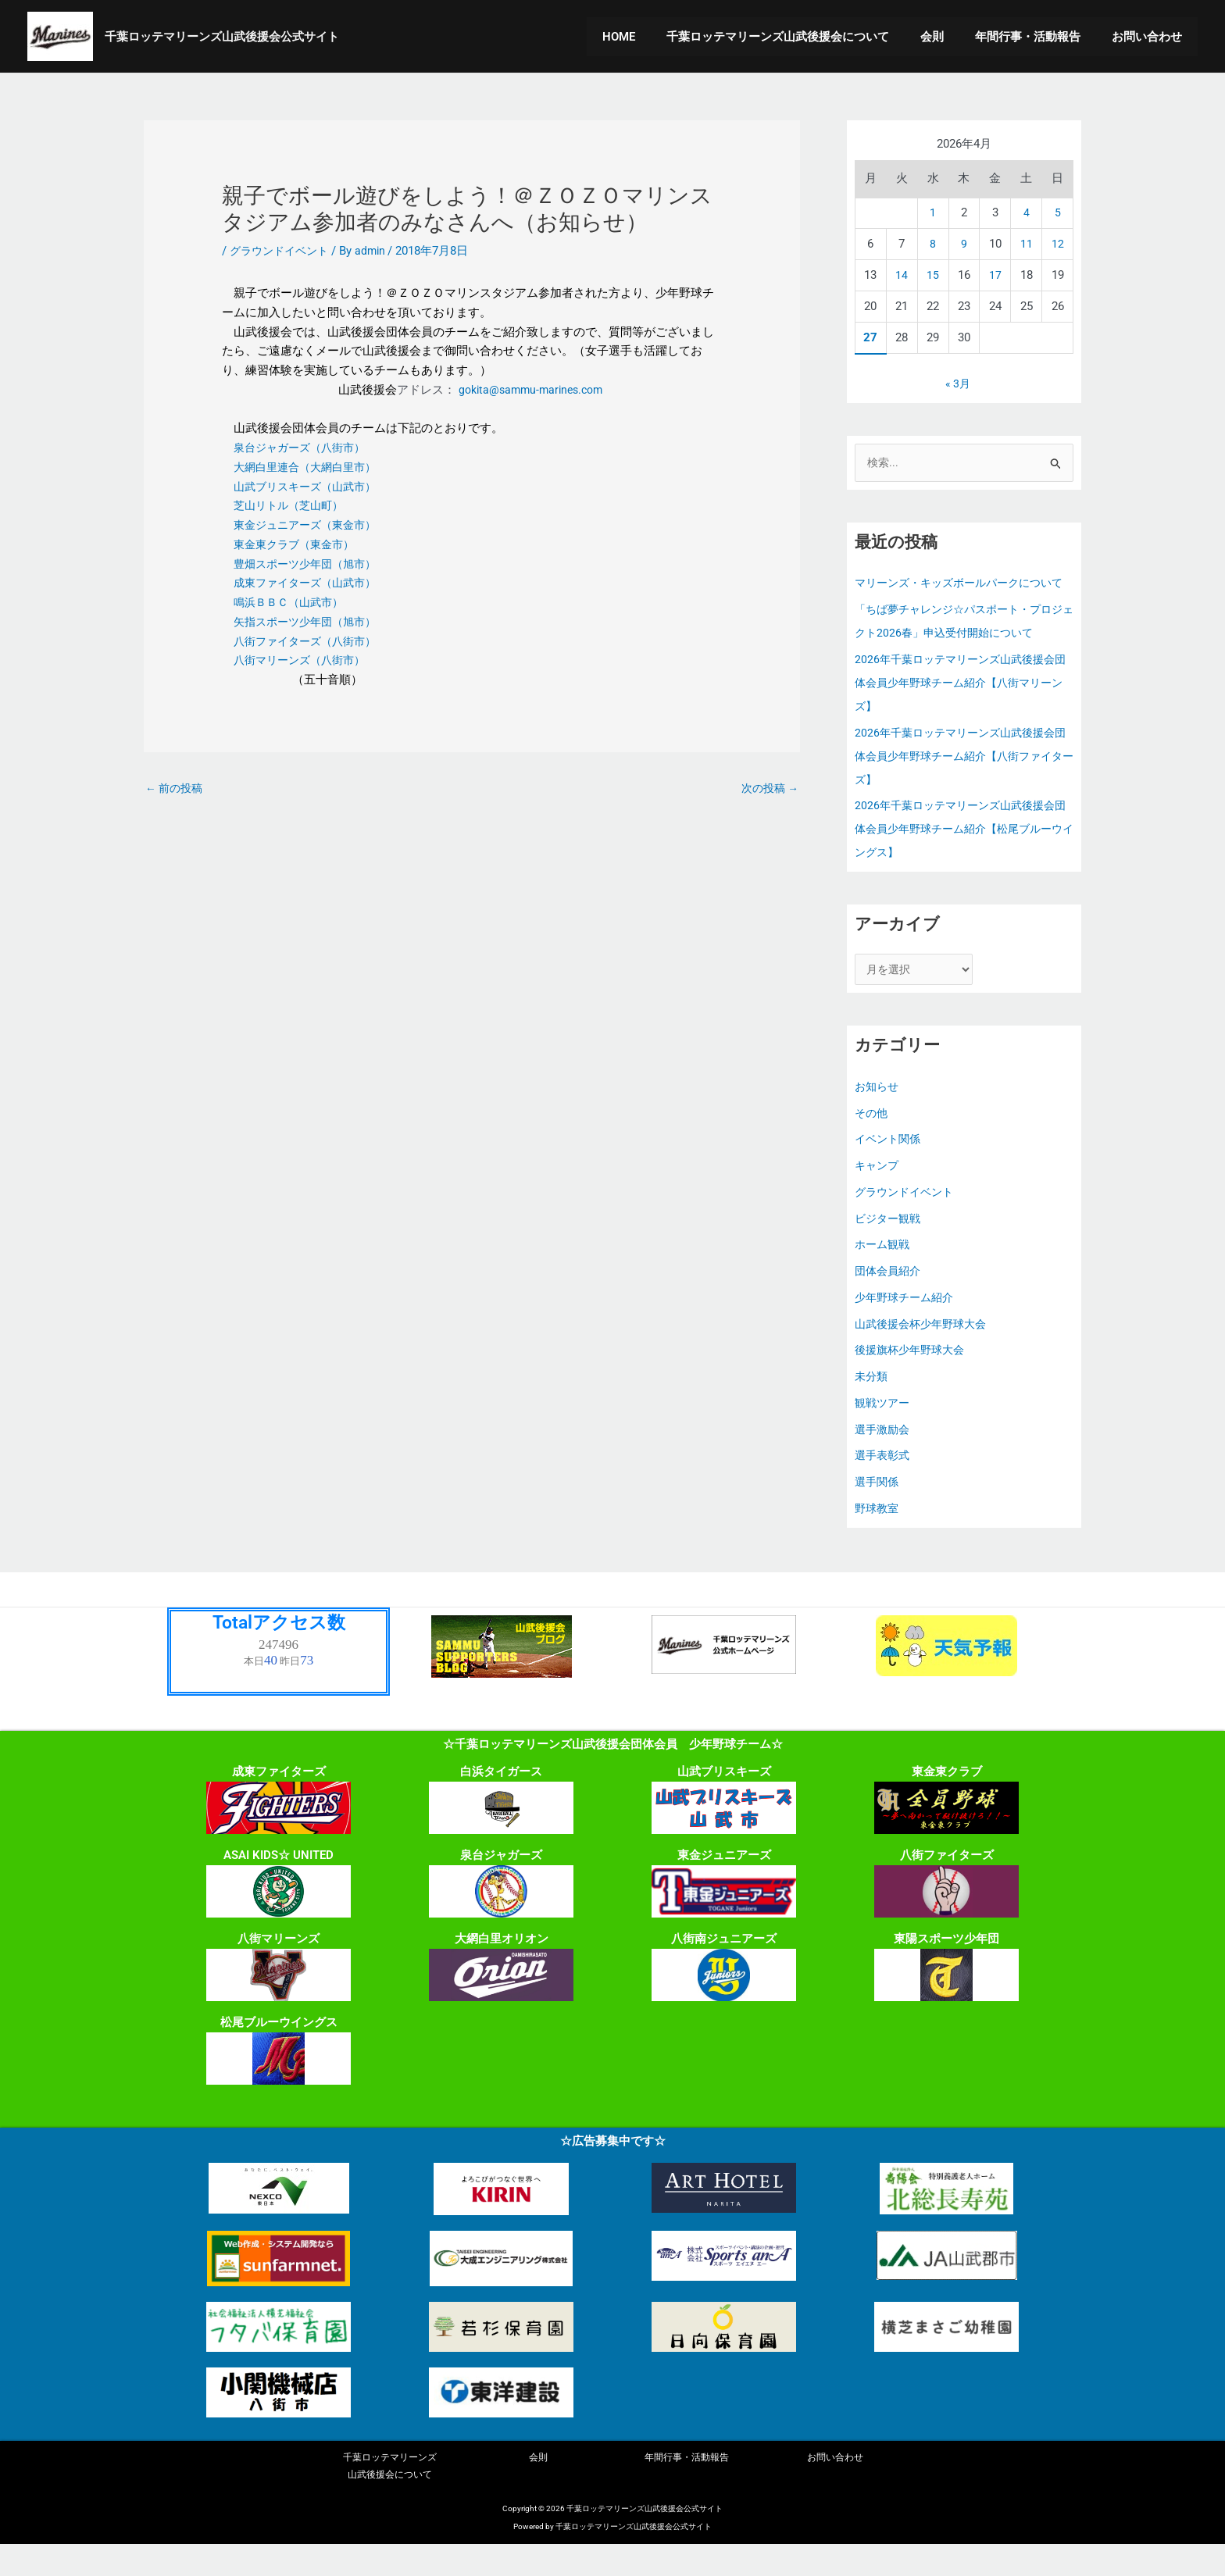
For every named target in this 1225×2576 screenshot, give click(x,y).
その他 (872, 1141)
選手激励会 (884, 1457)
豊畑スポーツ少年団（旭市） (310, 564)
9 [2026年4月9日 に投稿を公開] (964, 244)
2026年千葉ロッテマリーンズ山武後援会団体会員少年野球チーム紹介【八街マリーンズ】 (961, 707)
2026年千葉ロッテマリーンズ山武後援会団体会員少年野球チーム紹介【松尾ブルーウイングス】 (961, 854)
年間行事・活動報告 (1039, 37)
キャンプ (878, 1193)
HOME (654, 37)
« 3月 (958, 383)
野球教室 (878, 1536)
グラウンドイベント (282, 251)
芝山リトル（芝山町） (292, 505)
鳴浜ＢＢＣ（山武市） (292, 602)
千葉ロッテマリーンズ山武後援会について (805, 37)
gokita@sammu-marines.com (531, 390)
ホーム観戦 (884, 1273)
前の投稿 (176, 789)
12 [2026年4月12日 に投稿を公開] (1058, 244)
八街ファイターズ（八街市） (310, 641)
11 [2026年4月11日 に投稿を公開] (1026, 244)
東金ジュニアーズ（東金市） (310, 525)
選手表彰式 (884, 1484)
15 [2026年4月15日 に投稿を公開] (933, 275)
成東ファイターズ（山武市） (310, 583)
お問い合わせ (1151, 37)
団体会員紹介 (890, 1299)
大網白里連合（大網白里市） (309, 467)
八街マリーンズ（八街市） (304, 660)
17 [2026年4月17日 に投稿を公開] (995, 275)
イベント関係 (890, 1168)
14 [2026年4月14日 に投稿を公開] (901, 275)
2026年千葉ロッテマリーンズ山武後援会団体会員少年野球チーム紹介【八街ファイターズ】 (961, 781)
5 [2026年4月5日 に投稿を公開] (1058, 212)
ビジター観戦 (890, 1247)
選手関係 (878, 1510)
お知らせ (878, 1115)
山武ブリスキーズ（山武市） (310, 487)
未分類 (872, 1404)
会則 (951, 37)
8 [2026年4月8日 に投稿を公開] (933, 244)
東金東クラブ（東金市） (298, 544)
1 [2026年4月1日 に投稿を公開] (933, 212)
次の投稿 (767, 789)
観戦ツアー (884, 1431)
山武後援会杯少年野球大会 (925, 1352)
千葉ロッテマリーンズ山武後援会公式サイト (222, 37)
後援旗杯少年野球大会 (913, 1379)
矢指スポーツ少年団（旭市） (310, 622)
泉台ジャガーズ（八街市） (304, 448)
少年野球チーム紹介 (907, 1325)
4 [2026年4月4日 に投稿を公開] (1026, 212)
